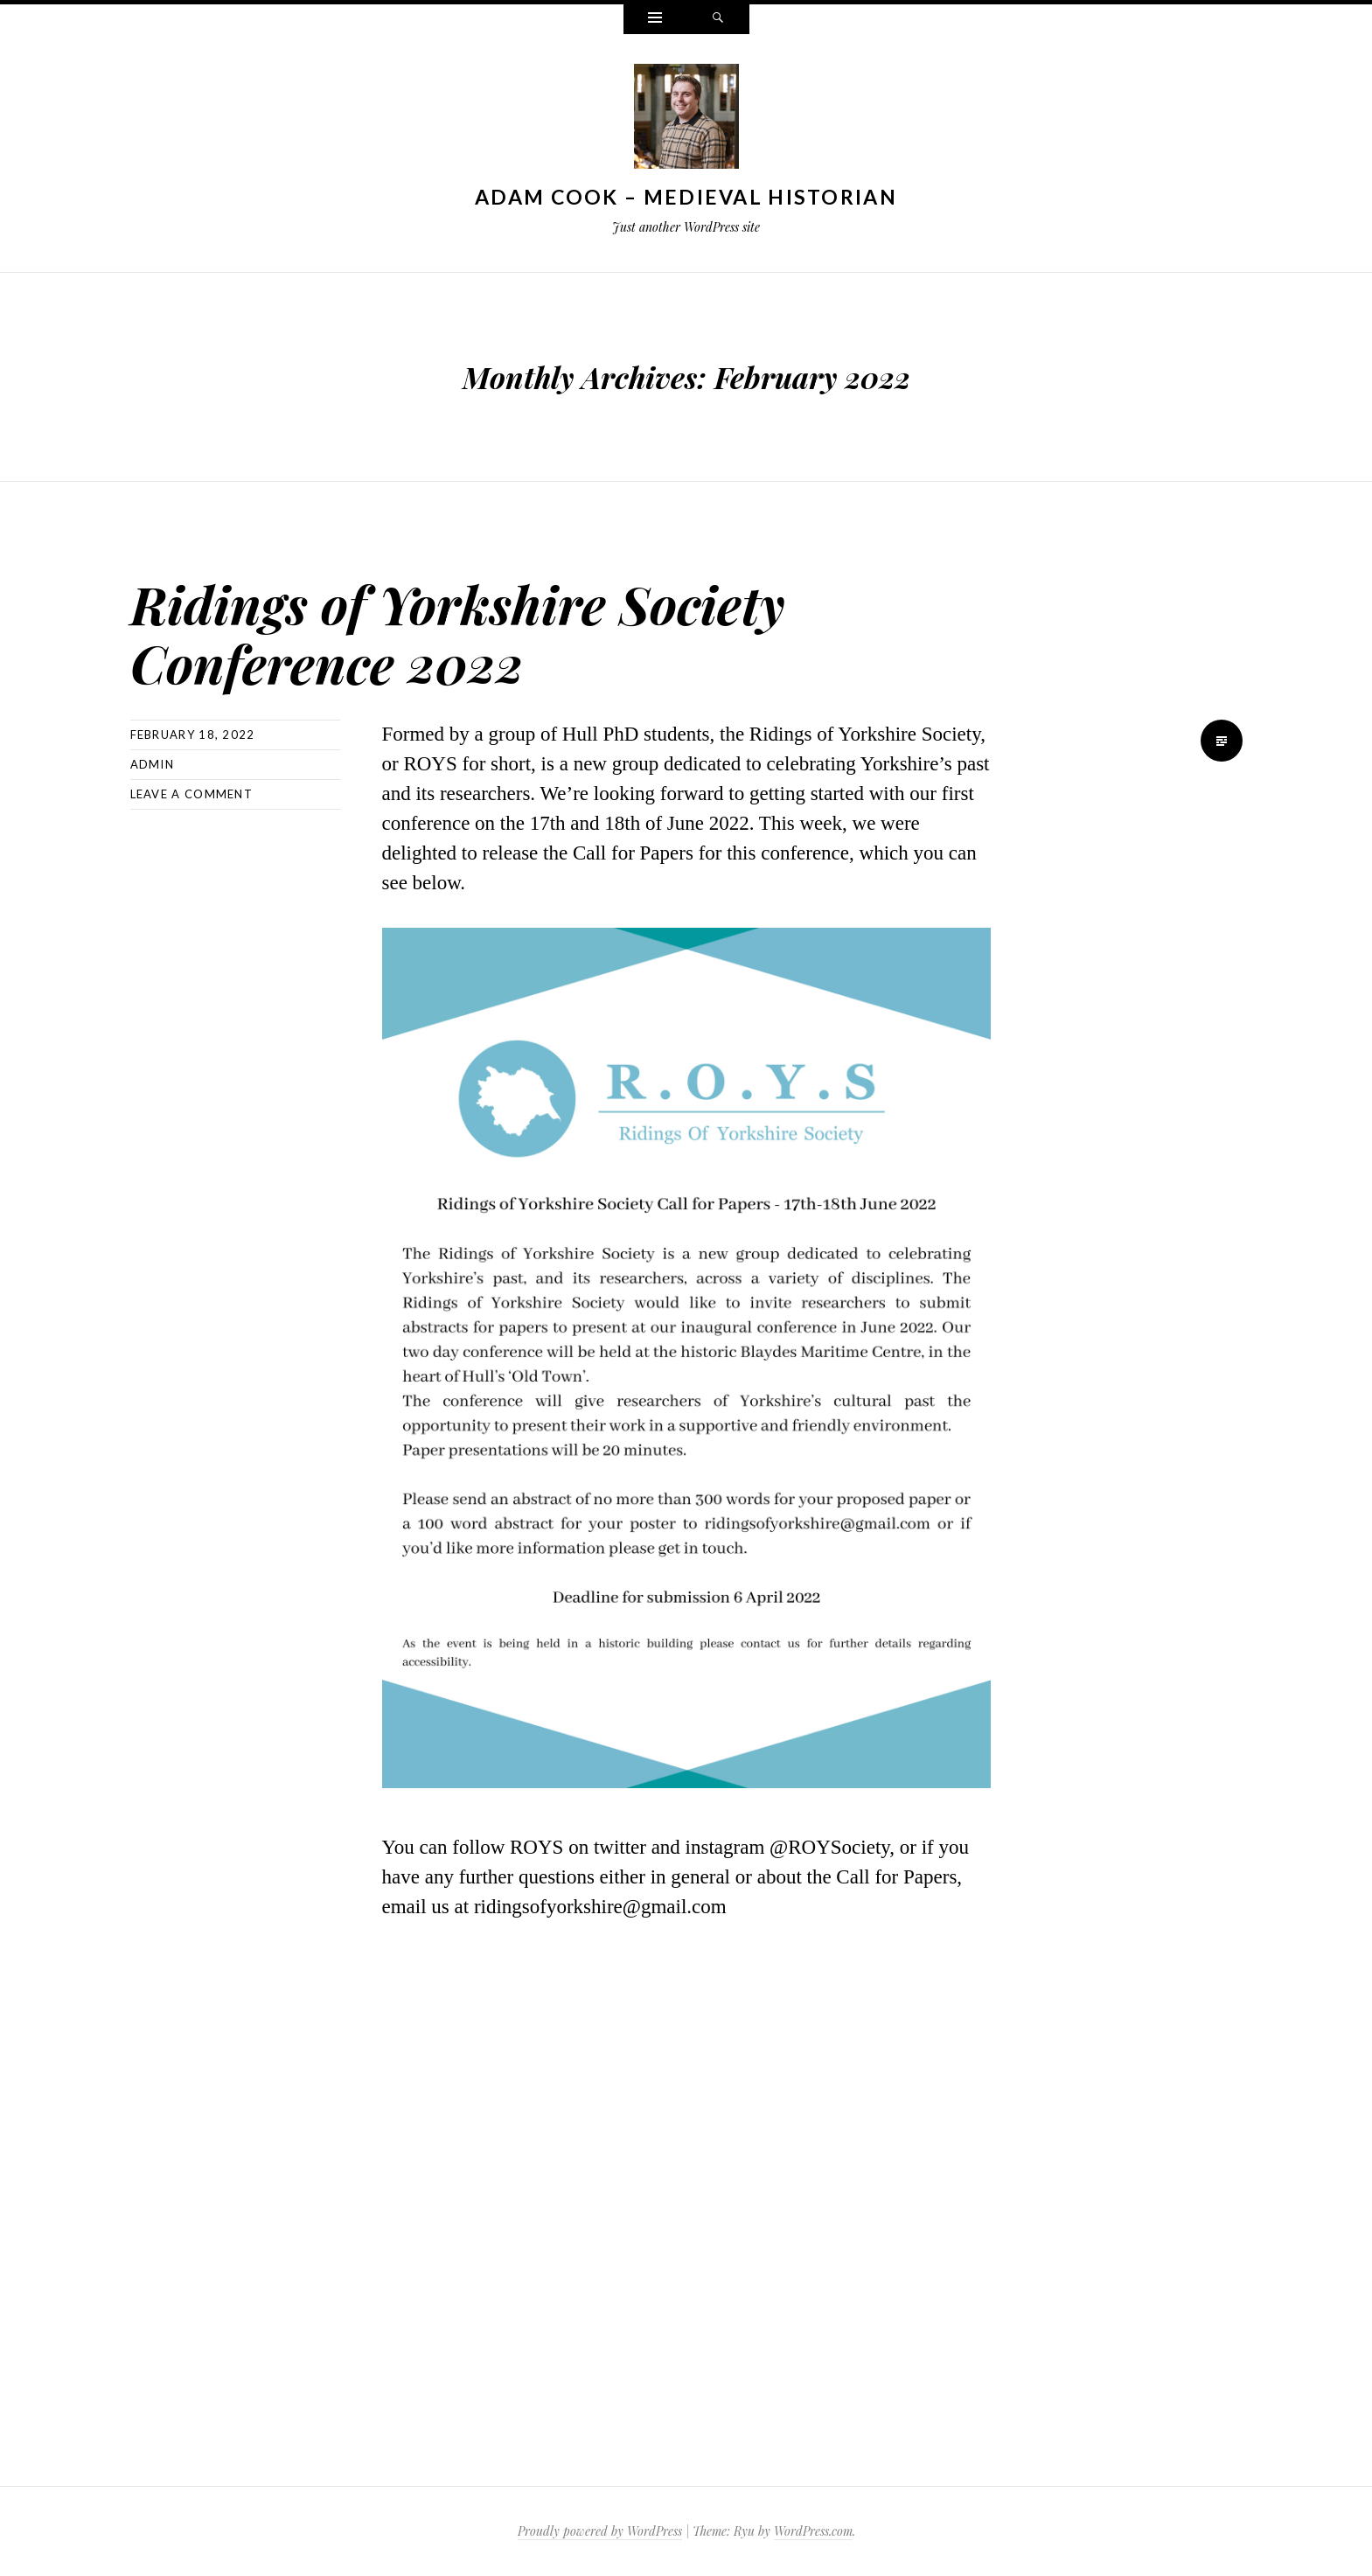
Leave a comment (192, 794)
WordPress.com (813, 2531)
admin (152, 764)
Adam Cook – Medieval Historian (686, 196)
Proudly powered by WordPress (600, 2531)
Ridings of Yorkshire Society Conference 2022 (506, 630)
